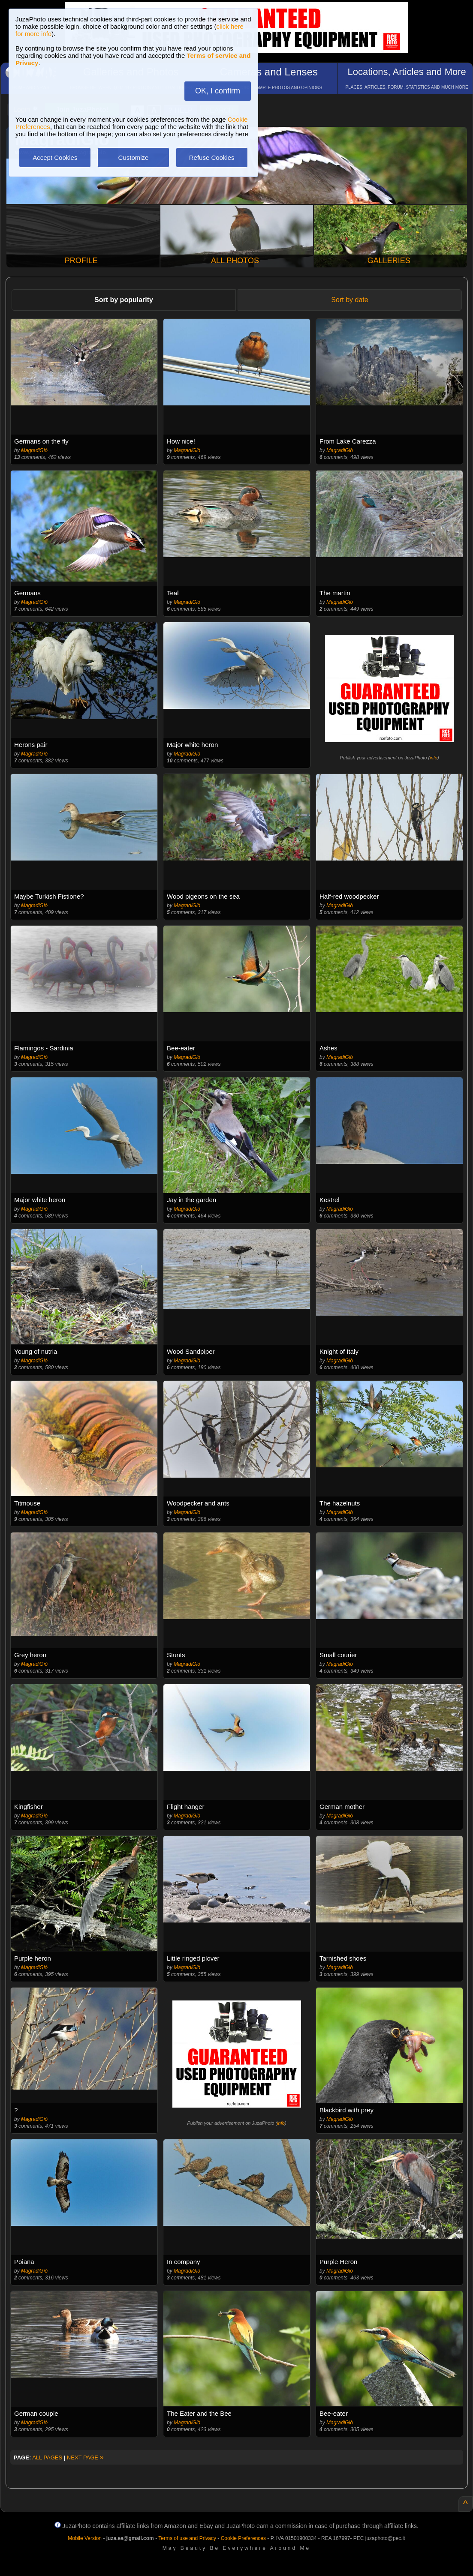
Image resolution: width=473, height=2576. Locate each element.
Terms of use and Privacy (187, 2538)
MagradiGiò (34, 450)
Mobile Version (85, 2538)
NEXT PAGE (85, 2457)
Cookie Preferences (243, 2538)
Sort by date (349, 299)
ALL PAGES (47, 2457)
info (433, 757)
